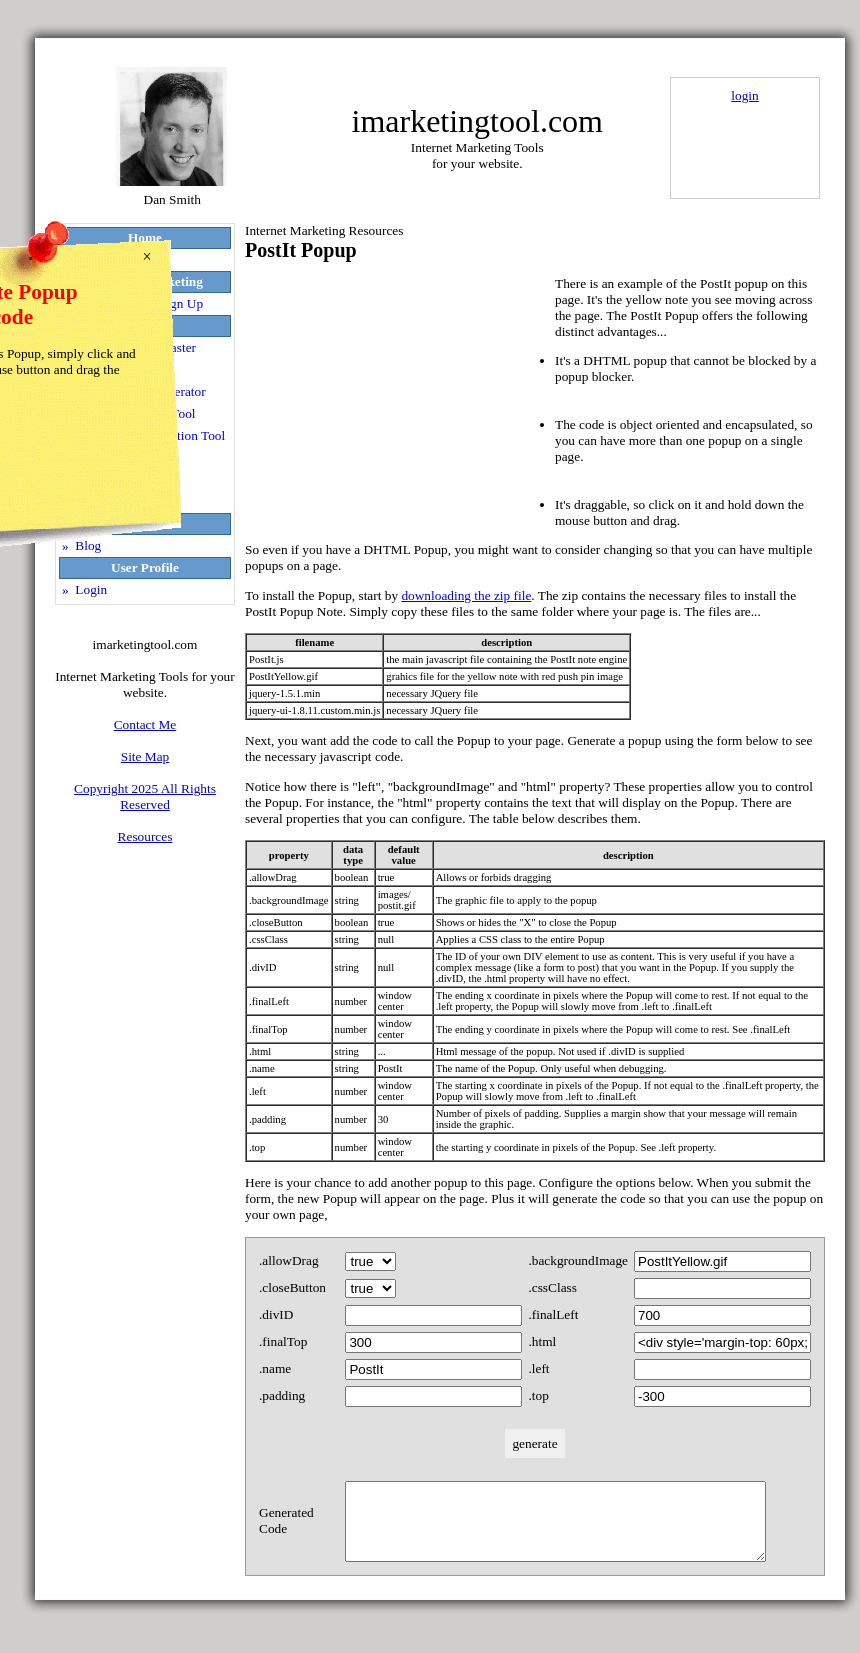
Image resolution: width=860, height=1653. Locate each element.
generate (534, 1443)
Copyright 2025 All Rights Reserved (145, 796)
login (744, 95)
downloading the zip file (466, 595)
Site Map (145, 756)
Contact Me (145, 724)
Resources (145, 836)
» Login (84, 589)
